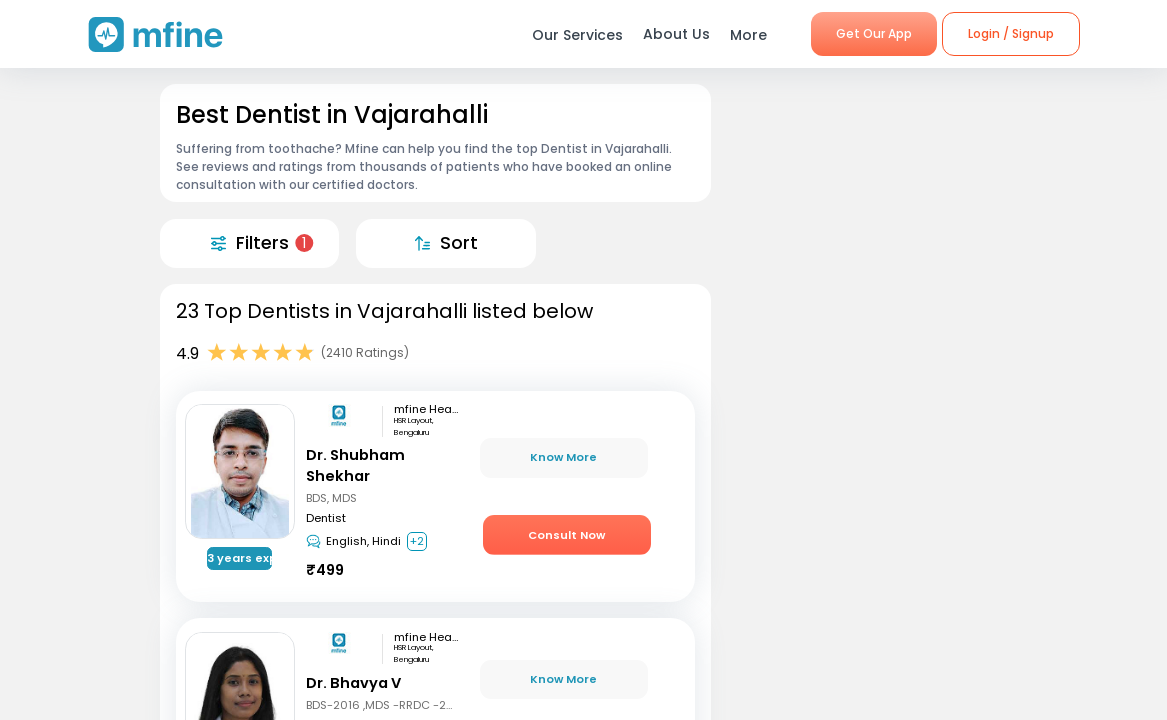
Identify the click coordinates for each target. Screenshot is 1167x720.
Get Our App (874, 33)
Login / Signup (1011, 33)
